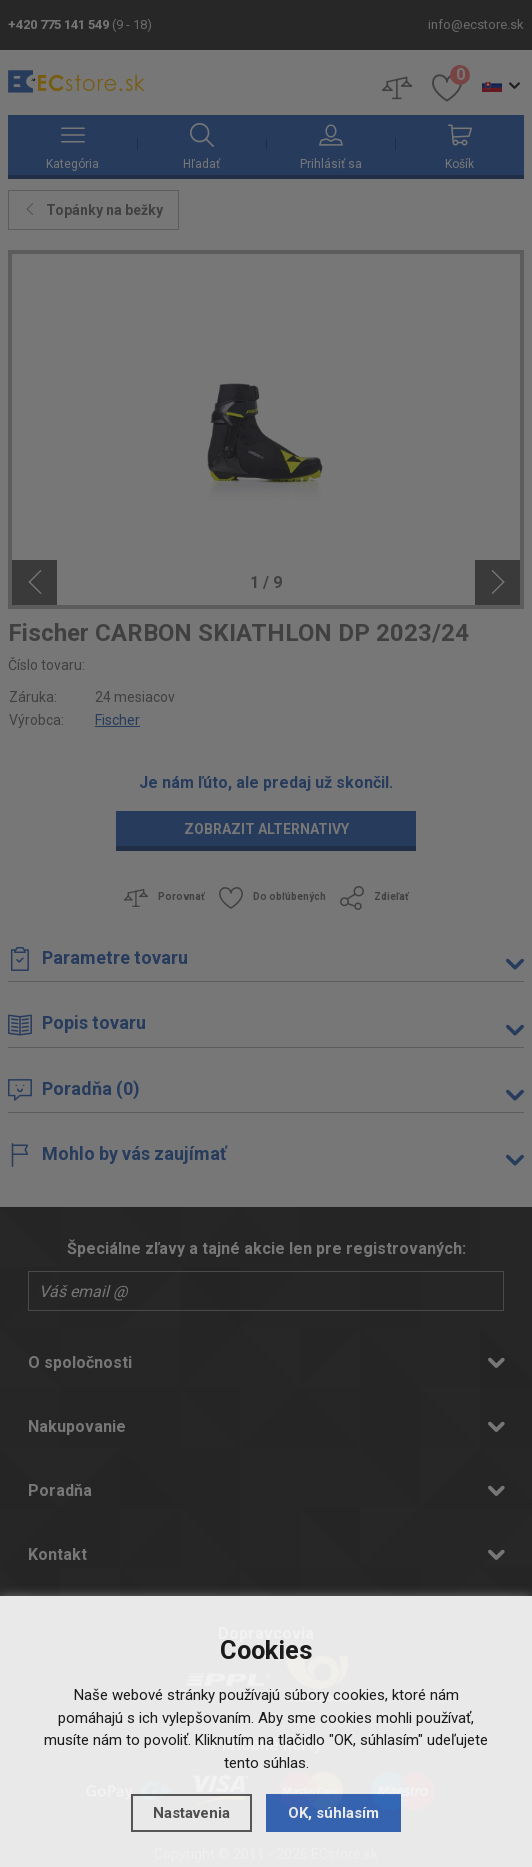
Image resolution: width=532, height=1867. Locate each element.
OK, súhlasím (333, 1813)
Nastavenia (191, 1813)
